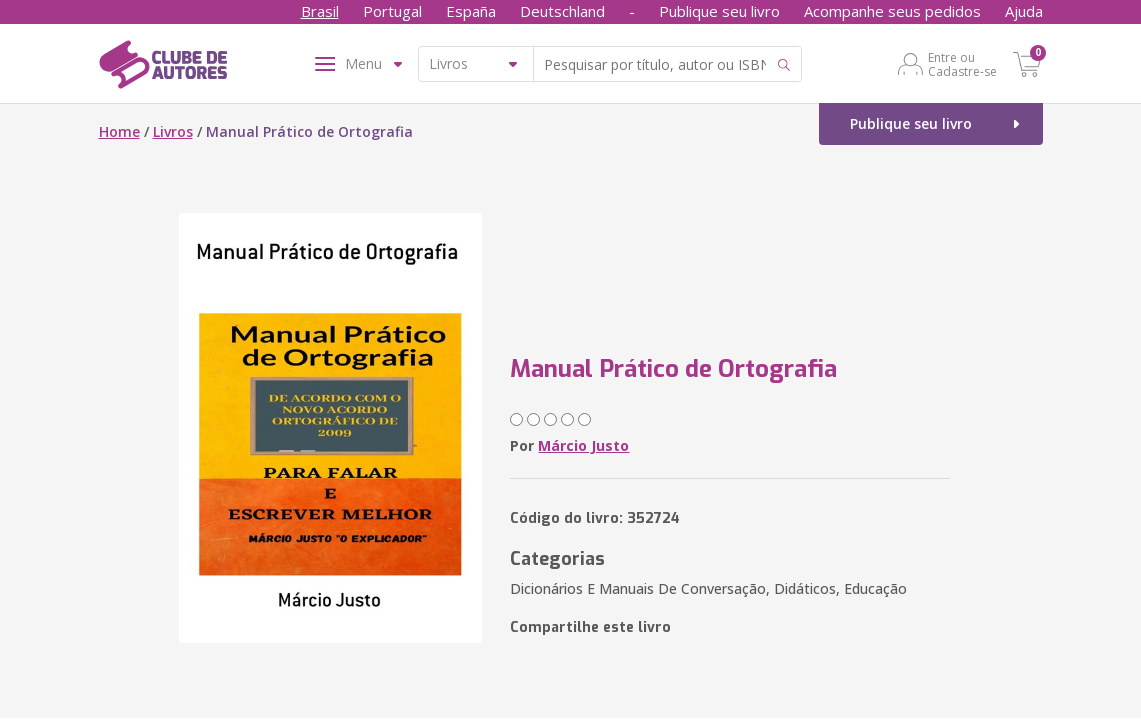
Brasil (320, 11)
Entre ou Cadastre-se (962, 64)
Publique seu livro (719, 11)
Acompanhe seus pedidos (892, 11)
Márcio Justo (583, 445)
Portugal (392, 11)
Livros (173, 131)
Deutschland (562, 11)
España (471, 11)
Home (119, 131)
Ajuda (1024, 11)
